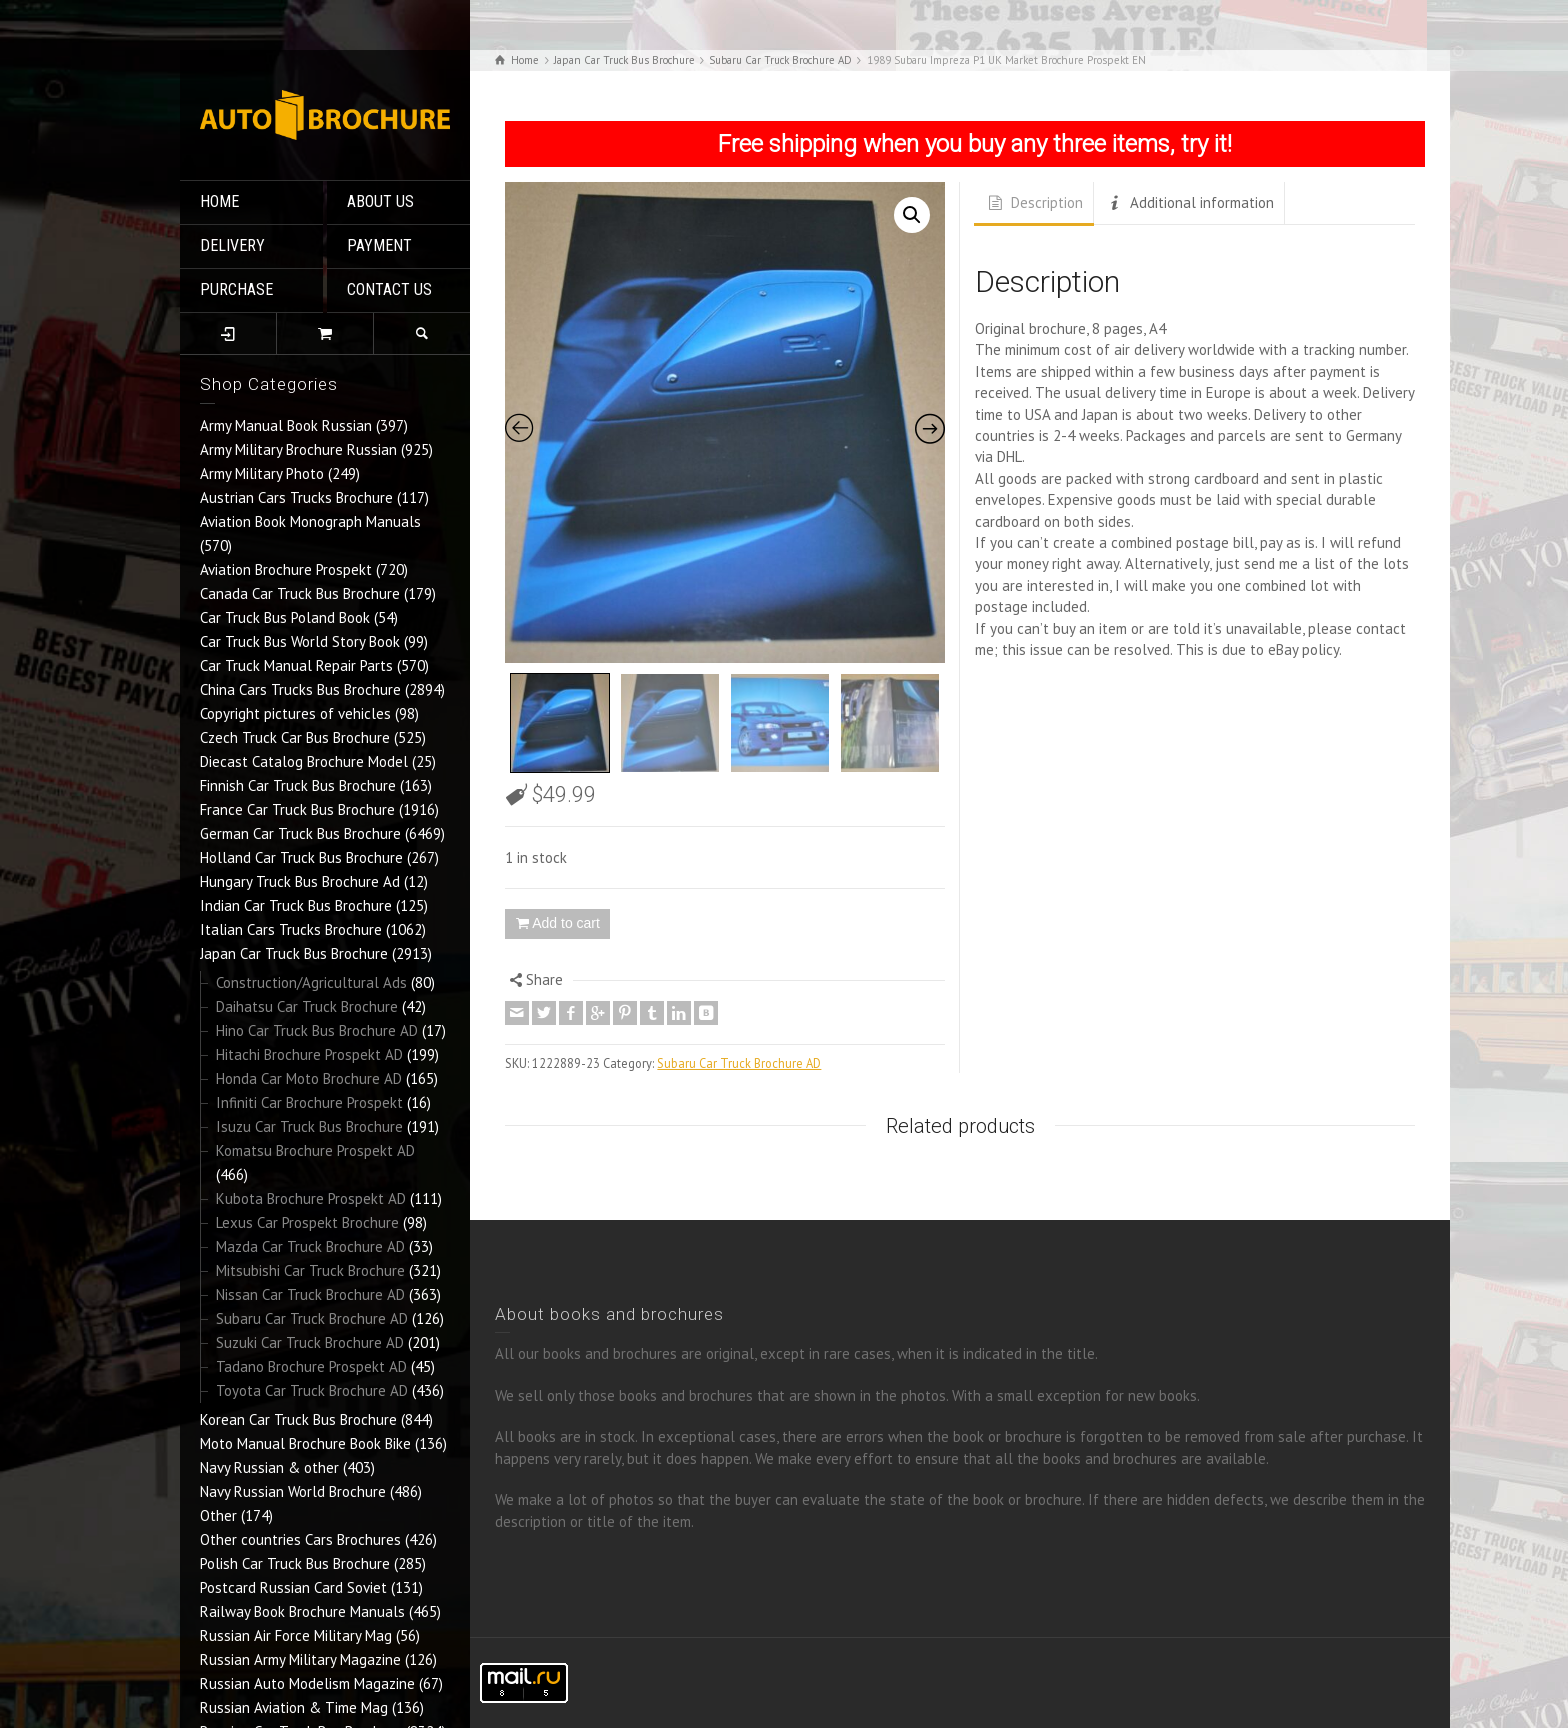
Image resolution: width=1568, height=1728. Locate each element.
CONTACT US (389, 289)
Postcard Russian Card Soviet (293, 1587)
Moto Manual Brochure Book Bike (305, 1443)
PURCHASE (236, 289)
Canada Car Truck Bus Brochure (300, 593)
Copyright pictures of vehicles (295, 713)
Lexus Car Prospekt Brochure (307, 1222)
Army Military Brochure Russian (298, 449)
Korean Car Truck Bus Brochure (298, 1419)
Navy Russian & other (269, 1467)
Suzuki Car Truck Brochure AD (310, 1342)
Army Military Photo (262, 473)
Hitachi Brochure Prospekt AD (309, 1054)
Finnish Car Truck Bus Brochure (298, 785)
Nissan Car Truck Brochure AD (310, 1294)
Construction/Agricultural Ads (311, 982)
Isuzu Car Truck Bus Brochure (309, 1126)
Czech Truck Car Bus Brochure (295, 737)
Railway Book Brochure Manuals (302, 1611)
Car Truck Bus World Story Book (300, 641)
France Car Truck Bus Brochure (297, 809)
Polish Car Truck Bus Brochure (295, 1563)
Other (218, 1515)
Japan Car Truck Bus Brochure (294, 953)
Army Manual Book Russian (286, 425)
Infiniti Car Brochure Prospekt (309, 1102)
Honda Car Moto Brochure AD (309, 1078)
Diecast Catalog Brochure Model (304, 761)
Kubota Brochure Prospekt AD (311, 1198)
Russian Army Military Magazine (300, 1659)
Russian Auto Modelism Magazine (307, 1683)
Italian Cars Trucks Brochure (291, 929)
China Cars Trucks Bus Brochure (300, 689)
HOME (219, 201)
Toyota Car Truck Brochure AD (312, 1390)
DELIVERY (232, 245)
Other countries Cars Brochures (300, 1539)
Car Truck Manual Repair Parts (296, 665)
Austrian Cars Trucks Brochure (296, 497)
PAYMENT (379, 245)
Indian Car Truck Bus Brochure (296, 905)
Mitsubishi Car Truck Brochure (310, 1270)
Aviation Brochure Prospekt (286, 569)
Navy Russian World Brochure (293, 1491)
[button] (912, 215)
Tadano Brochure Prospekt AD (311, 1366)
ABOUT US (380, 201)
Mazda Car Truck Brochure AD (310, 1246)
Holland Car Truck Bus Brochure (301, 857)
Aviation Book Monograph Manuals (310, 521)
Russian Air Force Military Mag (296, 1635)
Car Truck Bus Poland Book (285, 617)
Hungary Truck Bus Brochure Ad (300, 881)
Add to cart (566, 923)
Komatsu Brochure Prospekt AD (315, 1150)
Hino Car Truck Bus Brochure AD (317, 1030)
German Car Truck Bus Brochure (300, 833)
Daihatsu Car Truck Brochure (307, 1006)
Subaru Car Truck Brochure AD (312, 1318)
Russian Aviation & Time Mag (294, 1707)
